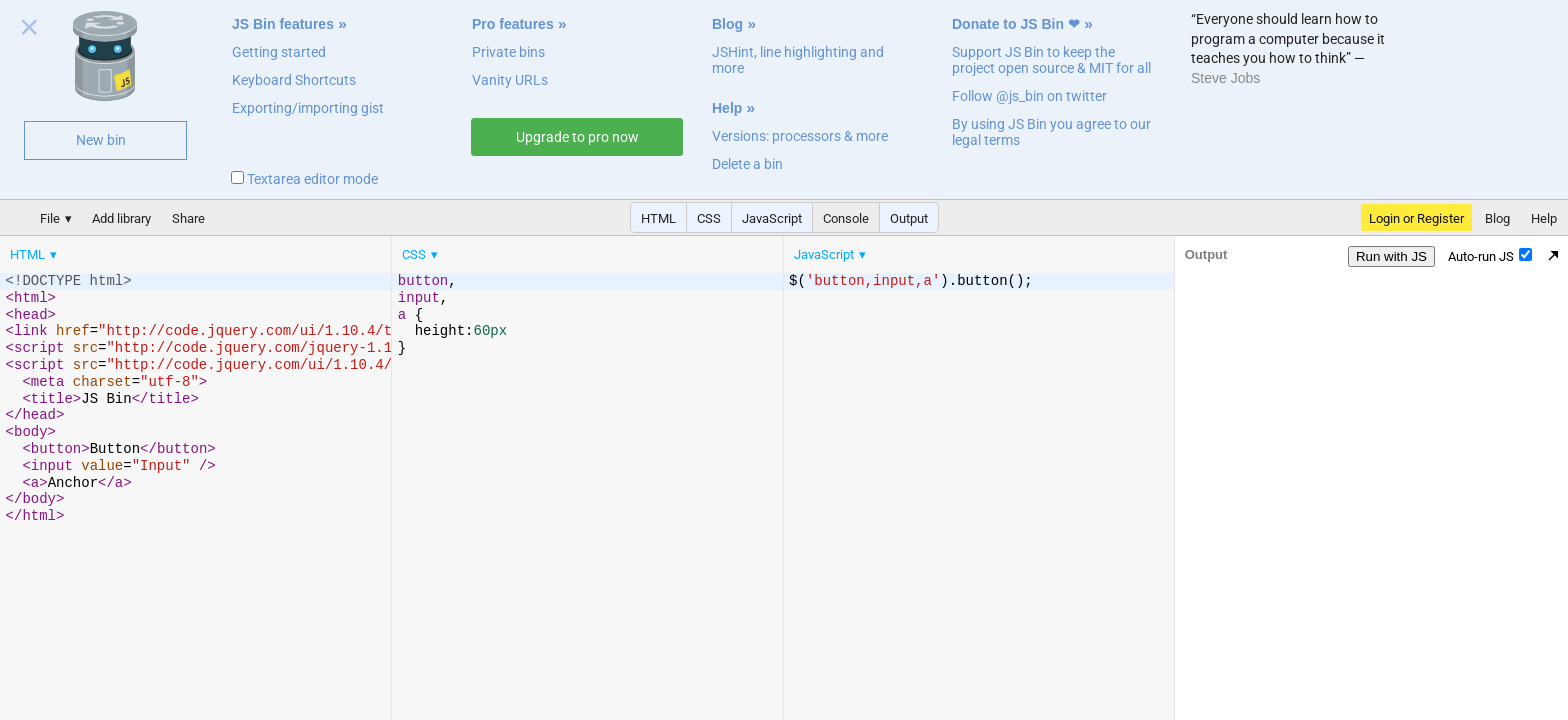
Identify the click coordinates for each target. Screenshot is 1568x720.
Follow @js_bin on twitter (1029, 96)
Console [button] (846, 218)
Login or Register (1416, 218)
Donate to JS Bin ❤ (1016, 24)
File (50, 218)
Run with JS (1391, 256)
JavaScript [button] (772, 218)
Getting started (279, 52)
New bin (101, 140)
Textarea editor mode (304, 179)
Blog (727, 24)
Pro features (513, 24)
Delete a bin (747, 164)
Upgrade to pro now (577, 137)
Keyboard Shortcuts (294, 80)
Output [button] (909, 218)
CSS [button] (709, 218)
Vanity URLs (510, 80)
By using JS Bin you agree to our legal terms (1051, 132)
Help (727, 108)
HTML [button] (658, 218)
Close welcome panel (29, 31)
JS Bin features (283, 24)
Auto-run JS (1490, 256)
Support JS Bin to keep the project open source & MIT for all (1051, 60)
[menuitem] (35, 254)
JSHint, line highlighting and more (798, 60)
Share (188, 218)
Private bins (508, 52)
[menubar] (160, 250)
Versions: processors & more (800, 136)
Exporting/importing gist (308, 108)
